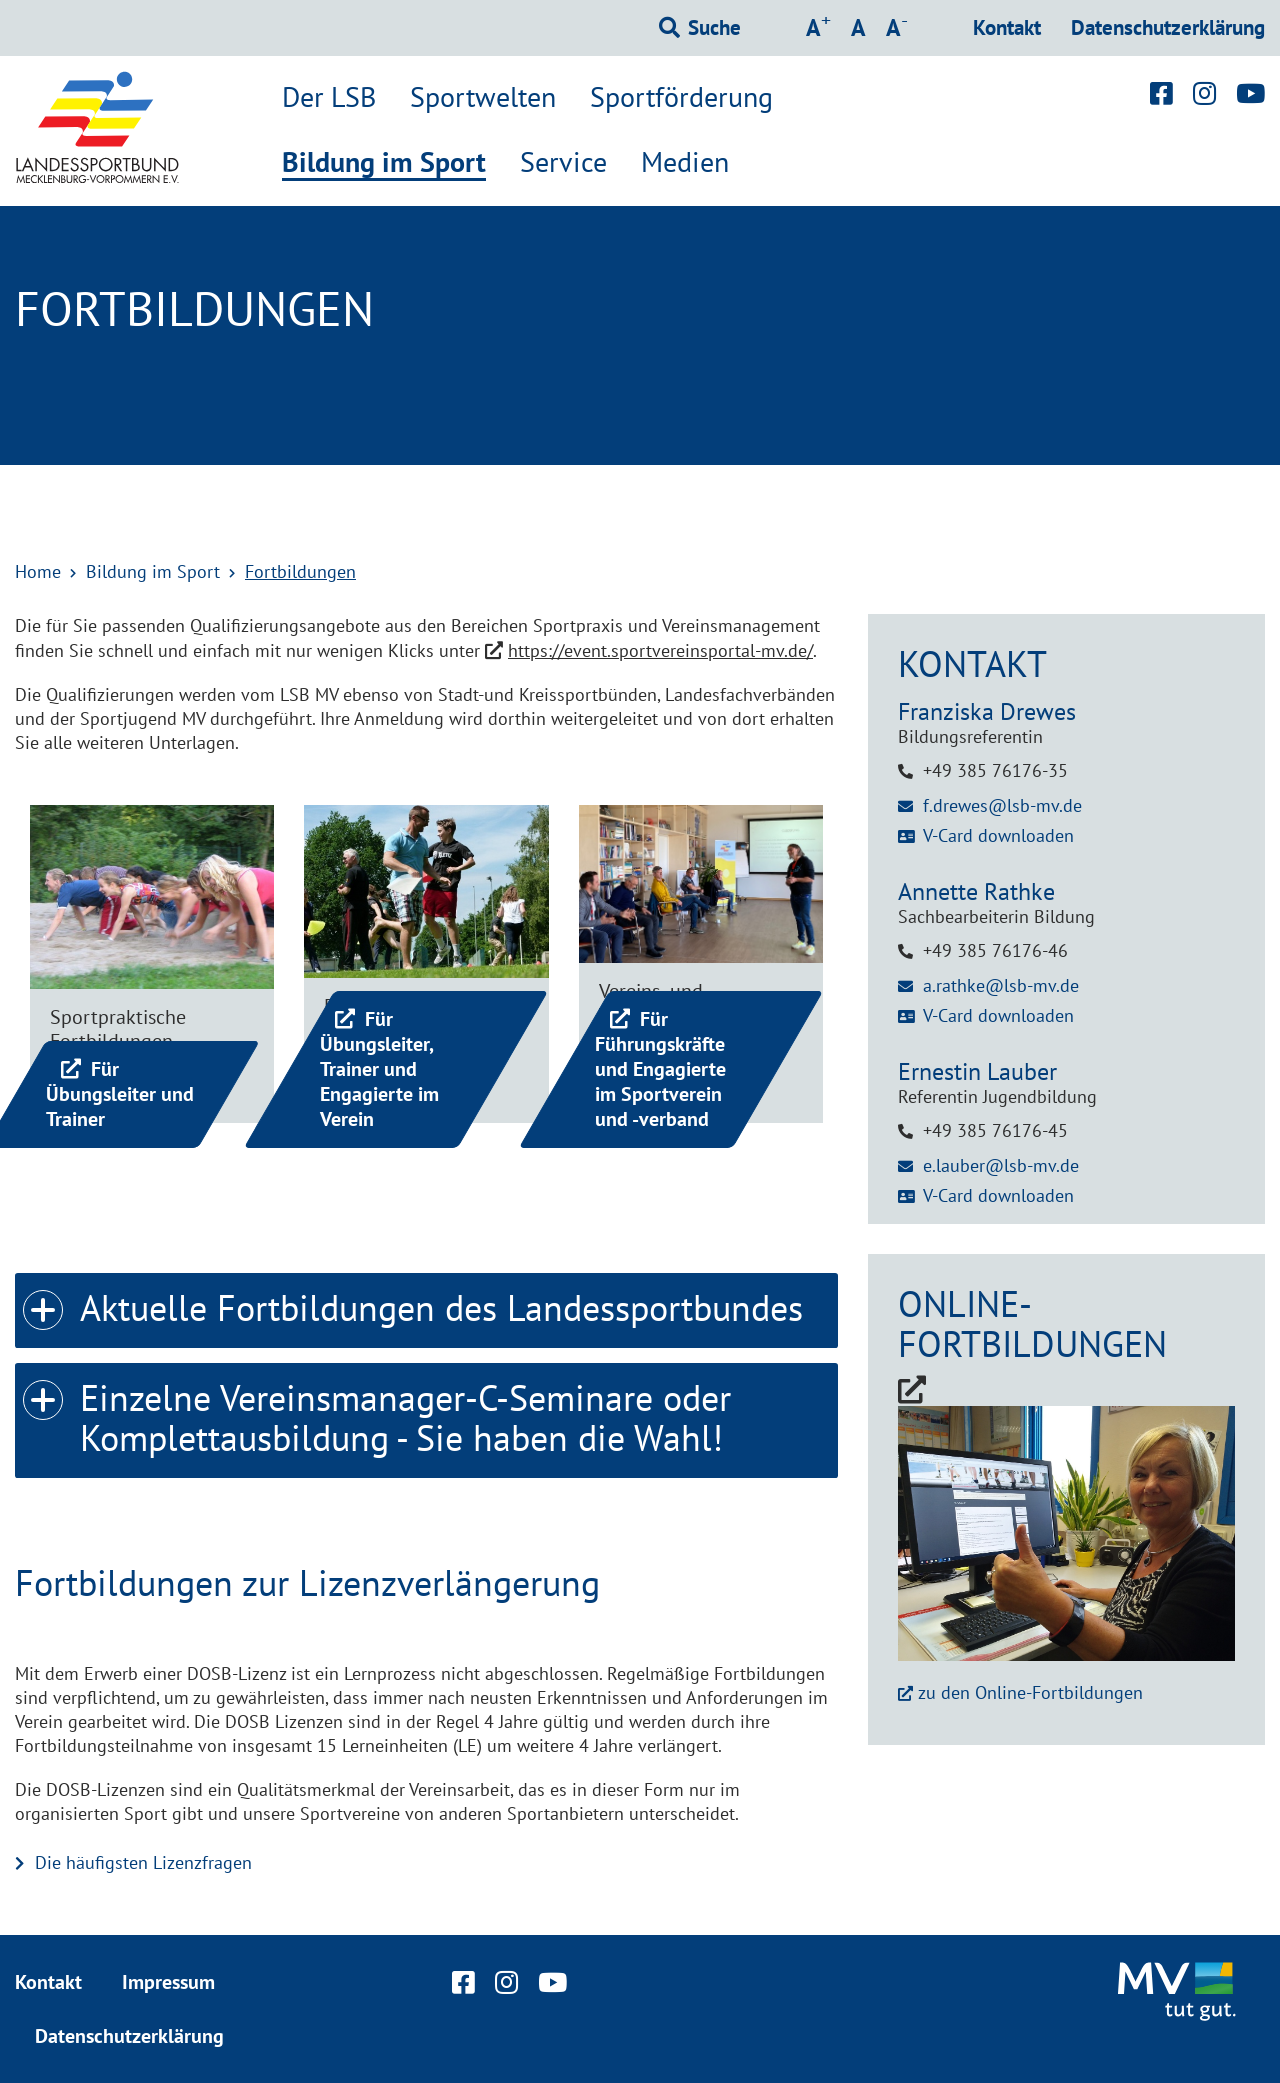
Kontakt (1007, 27)
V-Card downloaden (998, 835)
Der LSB (329, 97)
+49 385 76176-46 (995, 950)
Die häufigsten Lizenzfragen (143, 1862)
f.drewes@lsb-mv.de (1002, 805)
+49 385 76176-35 (995, 770)
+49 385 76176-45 (995, 1130)
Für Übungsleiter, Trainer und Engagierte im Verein (379, 1069)
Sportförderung (681, 97)
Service (563, 162)
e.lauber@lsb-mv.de (1001, 1165)
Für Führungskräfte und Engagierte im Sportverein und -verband (660, 1069)
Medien (685, 162)
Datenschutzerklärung (1168, 27)
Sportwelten (483, 97)
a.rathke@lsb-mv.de (1001, 985)
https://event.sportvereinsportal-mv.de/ (660, 650)
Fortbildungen (300, 571)
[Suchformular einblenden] (700, 28)
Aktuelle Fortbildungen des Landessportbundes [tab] (413, 1302)
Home (38, 571)
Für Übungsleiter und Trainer (120, 1094)
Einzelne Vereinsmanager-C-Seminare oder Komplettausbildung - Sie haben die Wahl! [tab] (377, 1412)
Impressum (168, 1982)
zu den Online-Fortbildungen (1030, 1692)
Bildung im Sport (384, 163)
